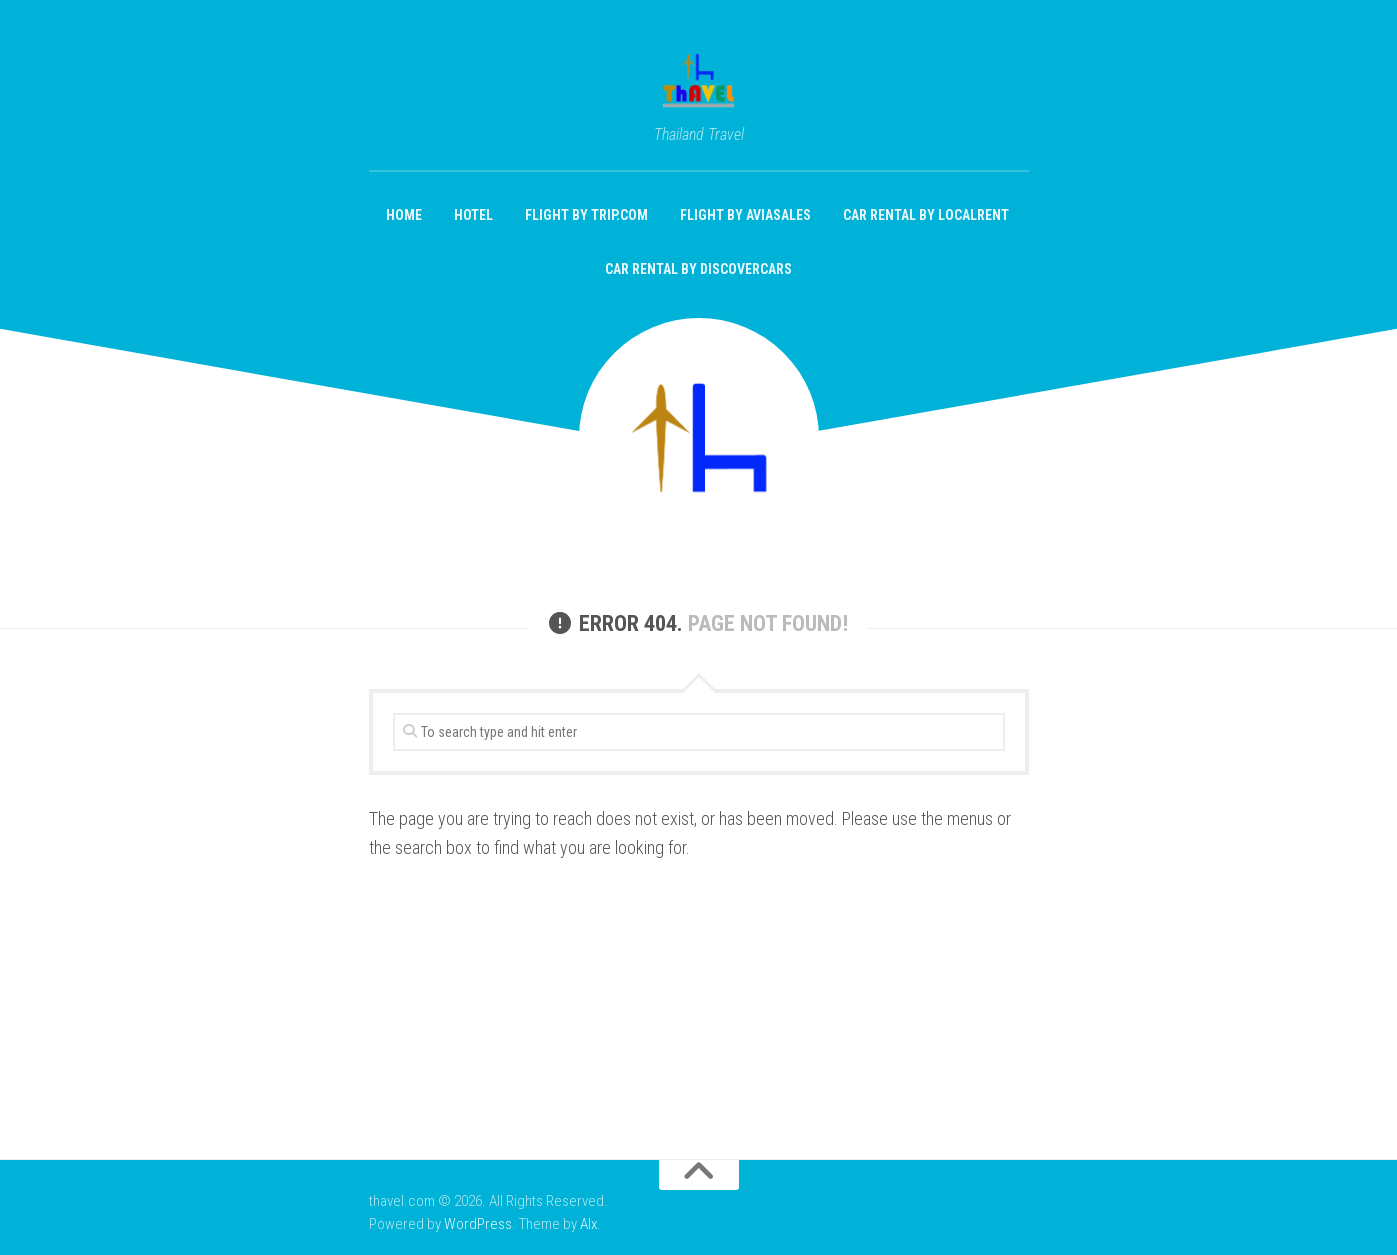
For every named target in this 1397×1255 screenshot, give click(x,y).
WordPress (478, 1224)
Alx (588, 1224)
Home (404, 215)
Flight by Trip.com (586, 215)
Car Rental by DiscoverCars (698, 269)
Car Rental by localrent (926, 215)
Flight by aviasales (745, 215)
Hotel (473, 215)
